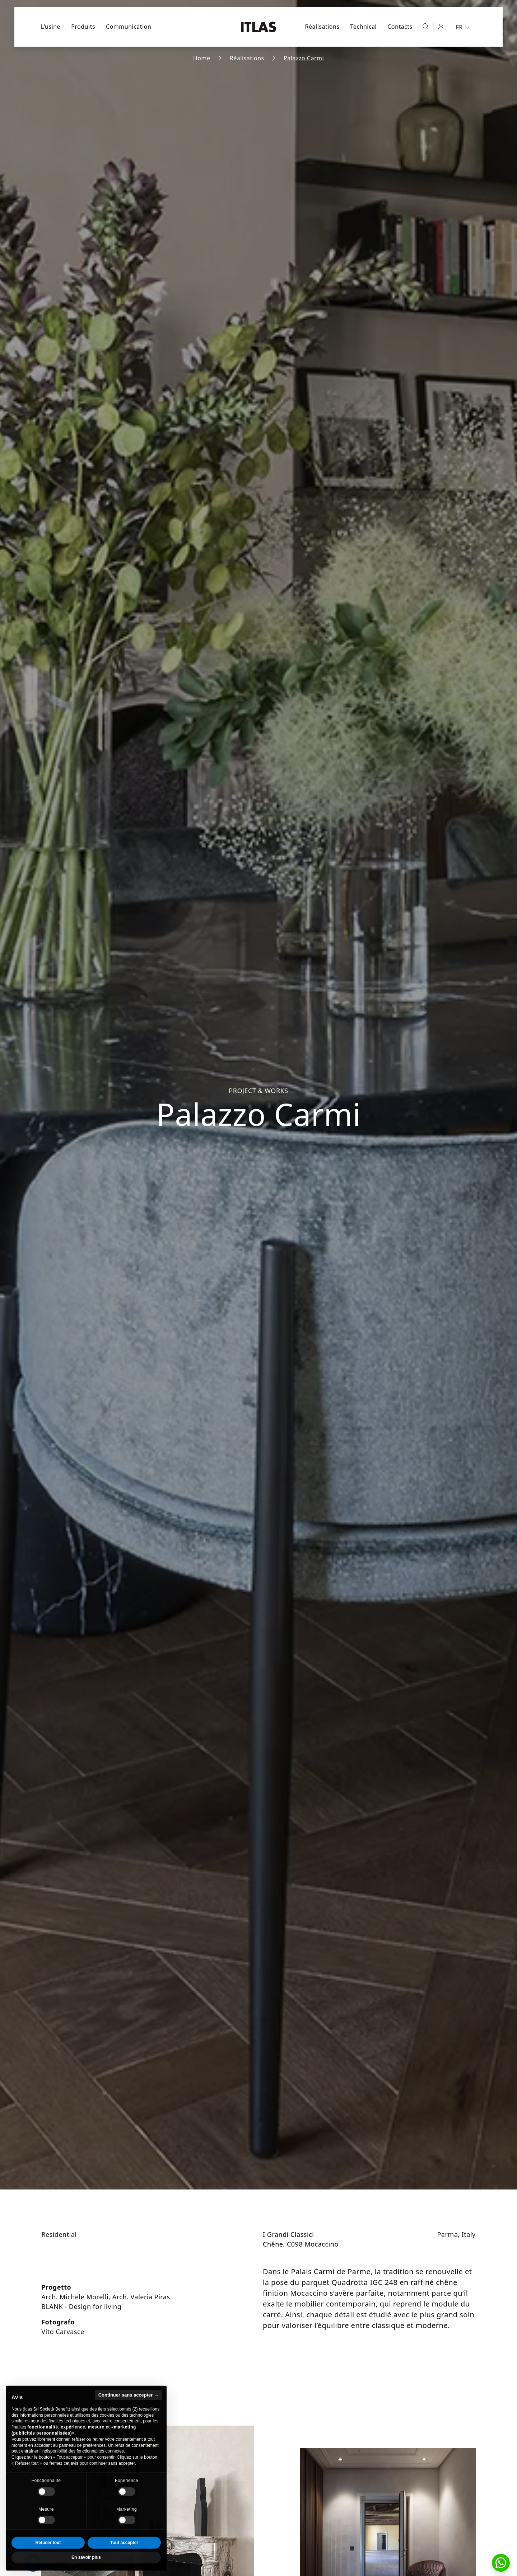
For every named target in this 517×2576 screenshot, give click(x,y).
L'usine (50, 27)
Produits (83, 27)
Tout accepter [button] (124, 2559)
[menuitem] (463, 27)
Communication (128, 27)
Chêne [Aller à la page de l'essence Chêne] (273, 2244)
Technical (363, 27)
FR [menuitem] (459, 27)
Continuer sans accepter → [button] (128, 2411)
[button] (501, 2563)
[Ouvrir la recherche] (425, 26)
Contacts (400, 27)
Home (201, 58)
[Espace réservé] (441, 26)
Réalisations (322, 27)
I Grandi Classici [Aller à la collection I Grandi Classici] (288, 2234)
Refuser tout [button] (48, 2559)
